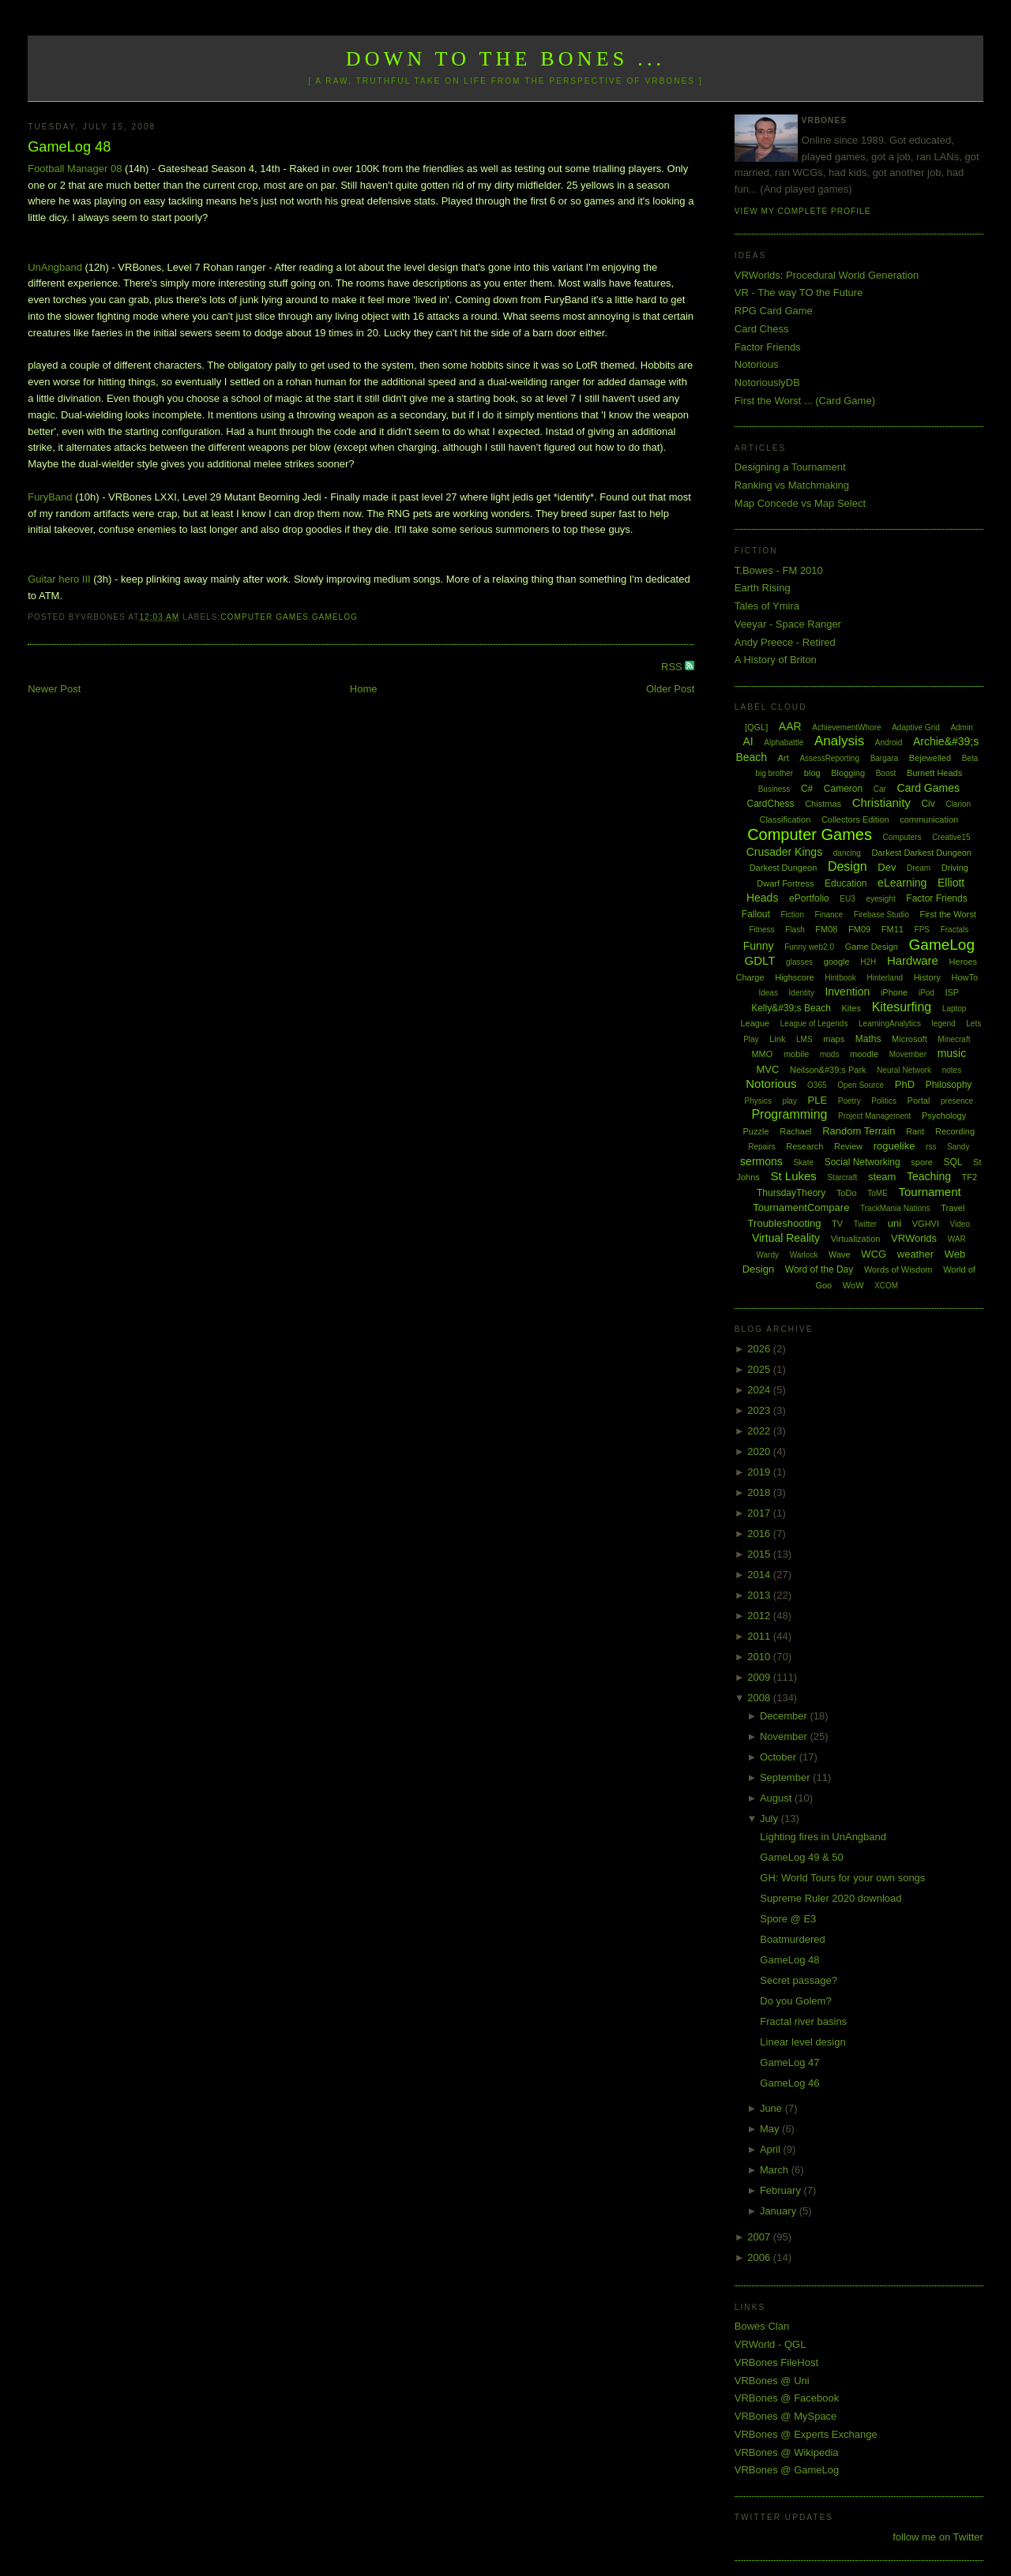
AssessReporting (829, 758)
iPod (926, 992)
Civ (927, 803)
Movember (907, 1054)
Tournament (929, 1191)
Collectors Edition (855, 819)
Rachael (795, 1131)
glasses (799, 962)
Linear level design (802, 2042)
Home (364, 689)
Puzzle (756, 1131)
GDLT (760, 960)
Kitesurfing (902, 1007)
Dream (918, 868)
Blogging (848, 773)
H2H (868, 962)
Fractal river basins (803, 2021)
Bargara (884, 758)
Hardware (912, 960)
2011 (760, 1636)
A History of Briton (776, 660)
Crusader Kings (784, 852)
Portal (919, 1100)
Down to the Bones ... (506, 58)
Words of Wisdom (898, 1269)
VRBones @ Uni (772, 2381)
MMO (761, 1054)
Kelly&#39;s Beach (791, 1008)
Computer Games (264, 617)
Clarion (958, 804)
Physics (758, 1101)
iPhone (894, 992)
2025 (760, 1369)
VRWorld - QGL (770, 2344)
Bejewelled (930, 758)
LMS (804, 1039)
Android (888, 742)
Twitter (865, 1224)
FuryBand (50, 497)
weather (915, 1254)
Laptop (954, 1008)
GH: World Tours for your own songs (842, 1878)
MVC (767, 1069)
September (786, 1777)
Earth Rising (763, 588)
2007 (760, 2237)
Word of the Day (819, 1269)
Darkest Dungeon (783, 867)
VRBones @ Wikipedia (787, 2452)
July (770, 1818)
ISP (952, 992)
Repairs (761, 1146)
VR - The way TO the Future (799, 292)
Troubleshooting (784, 1223)
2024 (760, 1390)
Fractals (955, 929)
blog (812, 773)
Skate (803, 1162)
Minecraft (954, 1039)
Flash (794, 929)
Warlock (804, 1255)
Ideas (767, 992)
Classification (784, 819)
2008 (760, 1698)
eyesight (880, 898)
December (785, 1716)
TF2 (970, 1177)
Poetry (849, 1101)
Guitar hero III (59, 579)
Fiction (792, 914)
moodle (864, 1054)
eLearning (902, 882)
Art (783, 758)
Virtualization (856, 1238)
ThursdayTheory (791, 1192)
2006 (760, 2257)
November (785, 1736)
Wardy (767, 1255)
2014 (760, 1574)
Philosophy (949, 1084)
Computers (902, 837)
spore (922, 1162)
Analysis (839, 740)
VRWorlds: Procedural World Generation (827, 275)
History (927, 977)
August (777, 1798)
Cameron (843, 788)
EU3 (847, 898)
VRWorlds (914, 1238)
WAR (957, 1239)
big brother (774, 773)
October (779, 1757)
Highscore (794, 977)
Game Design (871, 946)
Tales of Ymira (767, 606)
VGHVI (925, 1223)
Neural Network (904, 1070)
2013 (760, 1595)
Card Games (928, 788)
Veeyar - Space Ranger (788, 624)
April (772, 2149)
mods (829, 1054)
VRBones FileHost (776, 2362)
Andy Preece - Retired (785, 642)
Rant (915, 1131)
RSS (673, 667)
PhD (905, 1084)
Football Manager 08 (75, 168)
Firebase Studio (881, 914)
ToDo (846, 1193)
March (775, 2170)
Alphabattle (783, 742)
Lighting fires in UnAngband (823, 1837)
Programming (789, 1114)
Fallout (756, 914)
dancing (847, 853)
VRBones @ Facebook (787, 2398)
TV (837, 1223)
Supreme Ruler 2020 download (830, 1898)
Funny (758, 945)
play (790, 1101)
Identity (801, 992)
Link (777, 1039)
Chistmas (823, 803)
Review (848, 1146)
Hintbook (840, 977)
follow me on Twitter (938, 2537)
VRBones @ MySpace (786, 2416)
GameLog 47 (789, 2062)
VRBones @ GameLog (787, 2470)
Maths (868, 1038)
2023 (760, 1410)
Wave (840, 1254)
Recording (955, 1131)
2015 (760, 1554)
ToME (877, 1193)
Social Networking (862, 1162)
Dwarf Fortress (785, 883)
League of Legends (814, 1023)
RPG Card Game (774, 311)
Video (960, 1224)
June (772, 2108)
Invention (847, 991)
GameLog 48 (69, 147)
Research (804, 1146)
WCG (873, 1254)
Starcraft (842, 1177)
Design (847, 866)
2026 (760, 1349)
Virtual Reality (786, 1238)
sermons (761, 1161)
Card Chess (762, 329)
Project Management (874, 1116)
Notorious (757, 364)
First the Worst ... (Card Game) (805, 401)
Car (880, 789)
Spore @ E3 (788, 1919)
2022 (760, 1431)
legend (944, 1023)
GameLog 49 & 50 (802, 1857)
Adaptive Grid (916, 727)
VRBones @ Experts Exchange (806, 2434)
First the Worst (947, 914)
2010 (760, 1657)
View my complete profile (803, 211)
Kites (851, 1008)
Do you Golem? (795, 2001)
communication (929, 819)
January (779, 2211)
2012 (760, 1616)
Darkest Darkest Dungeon (921, 852)
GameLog (335, 617)
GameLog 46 (789, 2083)
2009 (760, 1677)
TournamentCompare (801, 1207)
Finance (829, 914)
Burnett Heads (934, 773)
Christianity (881, 802)
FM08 (826, 929)
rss (931, 1146)
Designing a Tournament (790, 467)
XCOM (886, 1285)
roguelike (894, 1146)
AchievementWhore (846, 727)
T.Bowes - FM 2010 (779, 570)
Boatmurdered (792, 1939)
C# (807, 788)
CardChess (771, 803)
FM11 (892, 929)
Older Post (670, 689)
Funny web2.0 (809, 947)
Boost (886, 773)
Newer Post (54, 689)
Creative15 (951, 837)
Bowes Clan (762, 2326)
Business (774, 789)
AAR (790, 726)
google (837, 961)
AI (747, 741)
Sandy (958, 1146)
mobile (796, 1054)
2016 (760, 1533)
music (952, 1053)
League (754, 1023)
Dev (887, 867)
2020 (760, 1451)
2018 (760, 1492)
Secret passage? (798, 1980)
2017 (760, 1513)
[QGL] (756, 727)
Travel (952, 1208)
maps (833, 1039)
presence (957, 1101)
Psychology (944, 1115)
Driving (954, 867)
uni (894, 1223)
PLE (818, 1100)
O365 (816, 1085)
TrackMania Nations (895, 1208)
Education (845, 883)
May (771, 2129)
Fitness (761, 929)
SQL (952, 1162)
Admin (961, 727)
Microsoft (909, 1039)
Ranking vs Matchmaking (792, 485)
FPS (922, 929)
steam (882, 1177)
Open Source (860, 1085)
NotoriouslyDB (767, 382)
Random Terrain (858, 1131)
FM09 (859, 929)
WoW (853, 1285)
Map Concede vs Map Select (800, 503)
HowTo (965, 977)
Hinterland (884, 977)
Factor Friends (768, 347)
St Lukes (793, 1176)
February (782, 2190)
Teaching (929, 1176)
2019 (760, 1472)
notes (951, 1070)
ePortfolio (809, 898)
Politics (883, 1101)
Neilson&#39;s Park (828, 1069)
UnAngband (55, 267)
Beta (970, 758)
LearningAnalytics (890, 1023)
